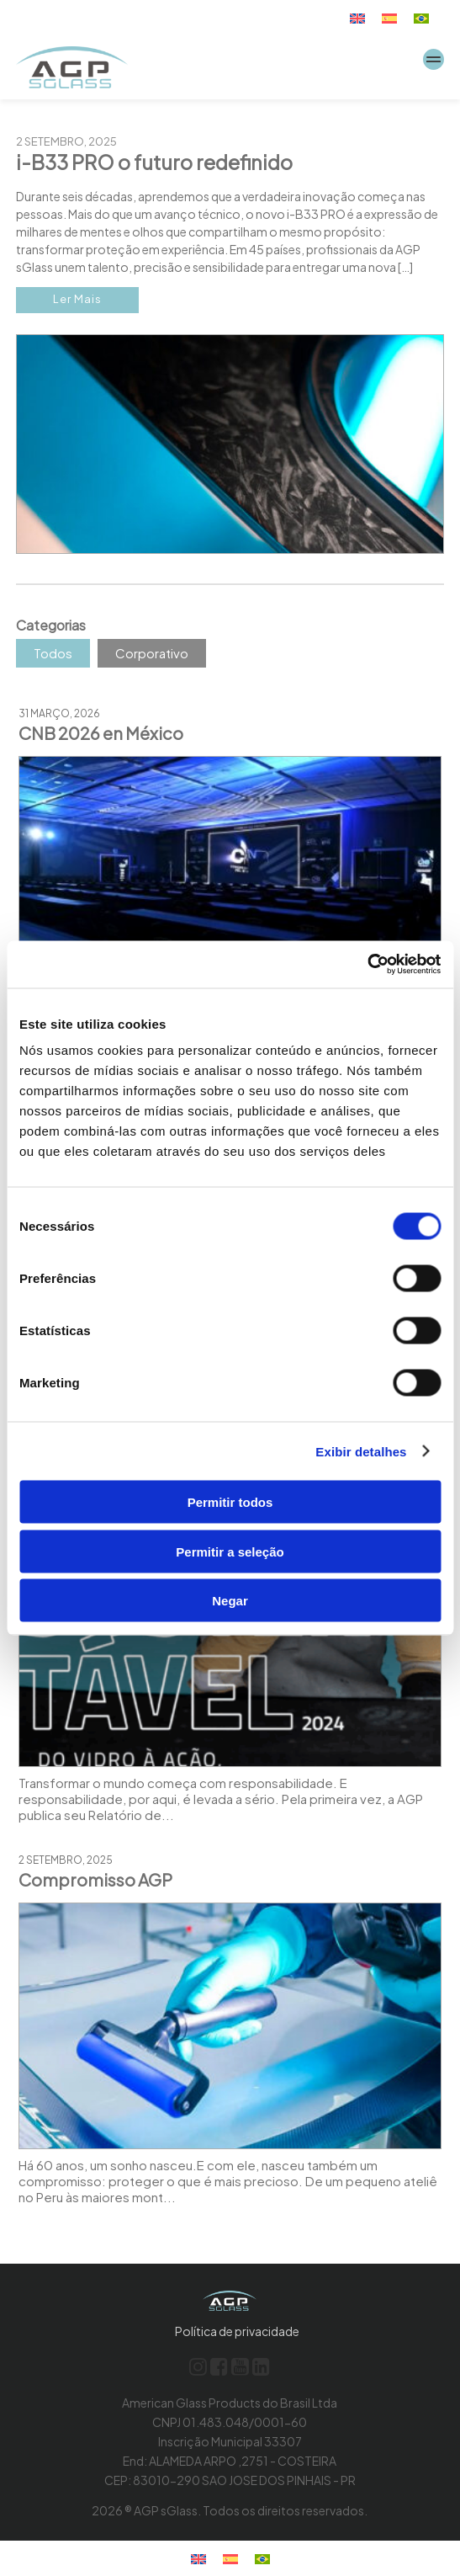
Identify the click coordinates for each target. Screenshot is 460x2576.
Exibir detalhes (360, 1451)
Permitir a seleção (229, 1551)
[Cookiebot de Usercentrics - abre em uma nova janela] (367, 965)
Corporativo (151, 653)
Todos (53, 653)
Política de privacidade (237, 2331)
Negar (230, 1601)
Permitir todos (230, 1502)
